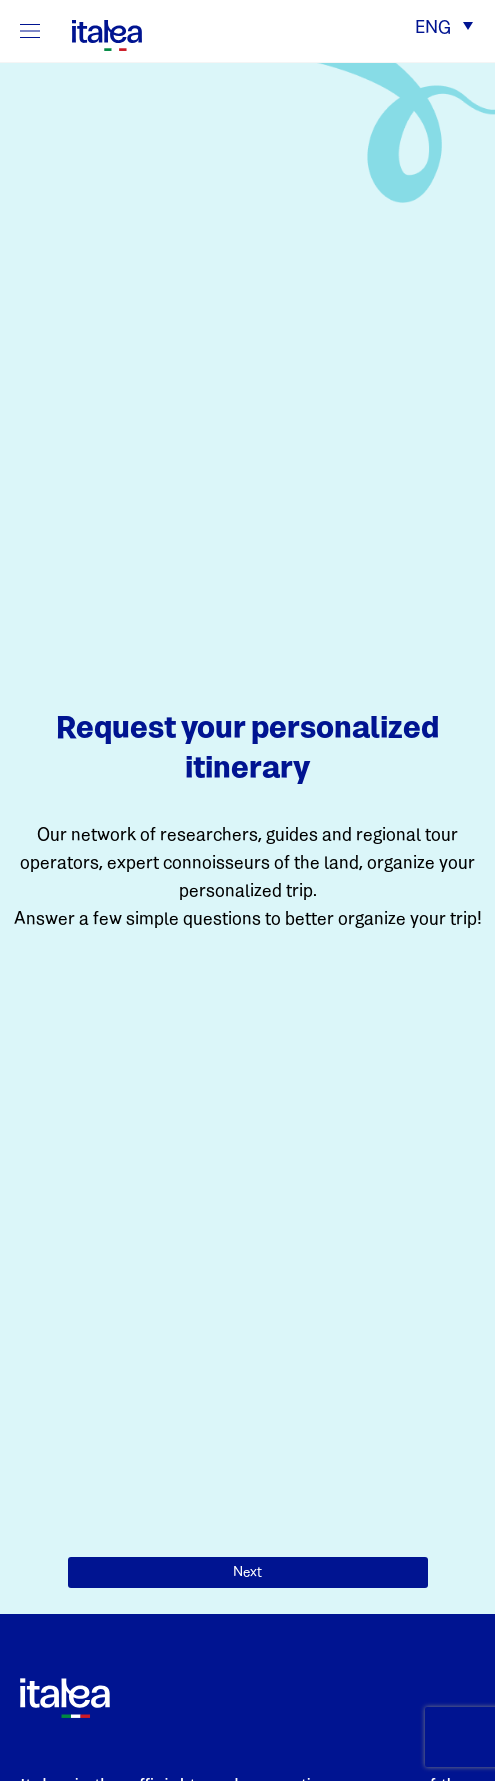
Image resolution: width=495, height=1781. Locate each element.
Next (247, 1572)
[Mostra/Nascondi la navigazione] (30, 31)
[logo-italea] (95, 32)
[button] (444, 29)
